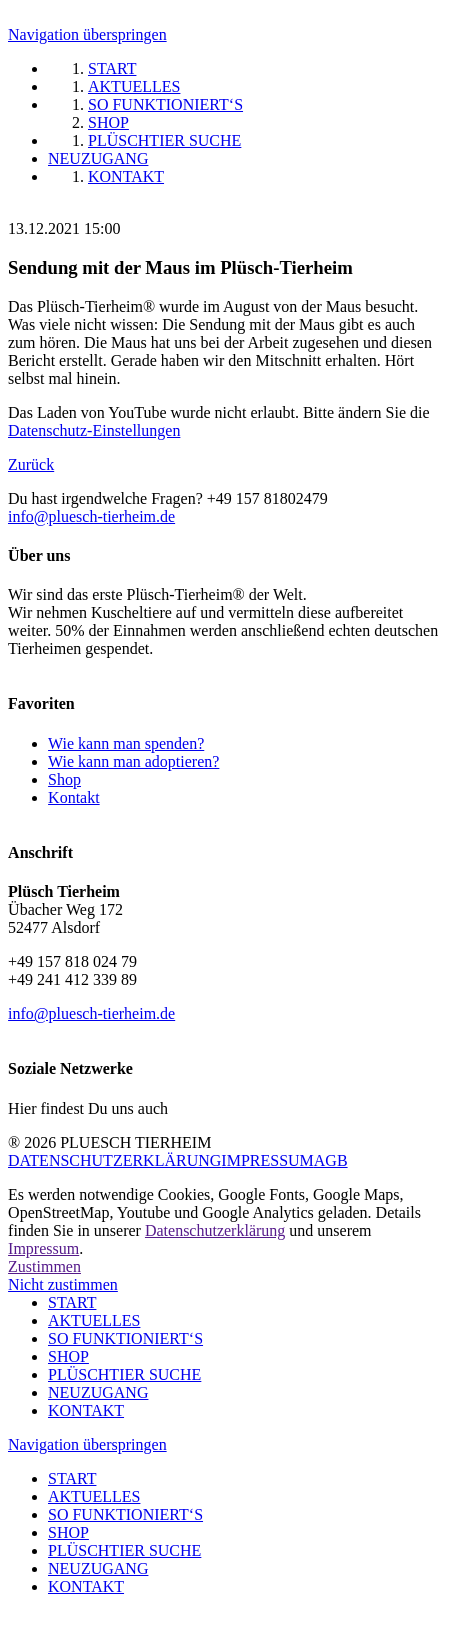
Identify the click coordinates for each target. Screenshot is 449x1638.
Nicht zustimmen (63, 1284)
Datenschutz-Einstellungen (94, 430)
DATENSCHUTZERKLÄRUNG (114, 1160)
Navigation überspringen (87, 34)
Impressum (43, 1248)
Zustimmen (44, 1266)
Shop (64, 779)
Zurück (31, 464)
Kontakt (74, 797)
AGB (331, 1160)
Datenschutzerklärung (215, 1230)
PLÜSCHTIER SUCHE (124, 1374)
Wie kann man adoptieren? (133, 761)
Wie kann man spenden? (126, 743)
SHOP (68, 1356)
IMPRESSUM (267, 1160)
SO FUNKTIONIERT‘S (125, 1338)
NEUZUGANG (98, 1392)
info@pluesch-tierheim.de (91, 516)
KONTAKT (86, 1410)
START (72, 1302)
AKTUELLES (94, 1320)
